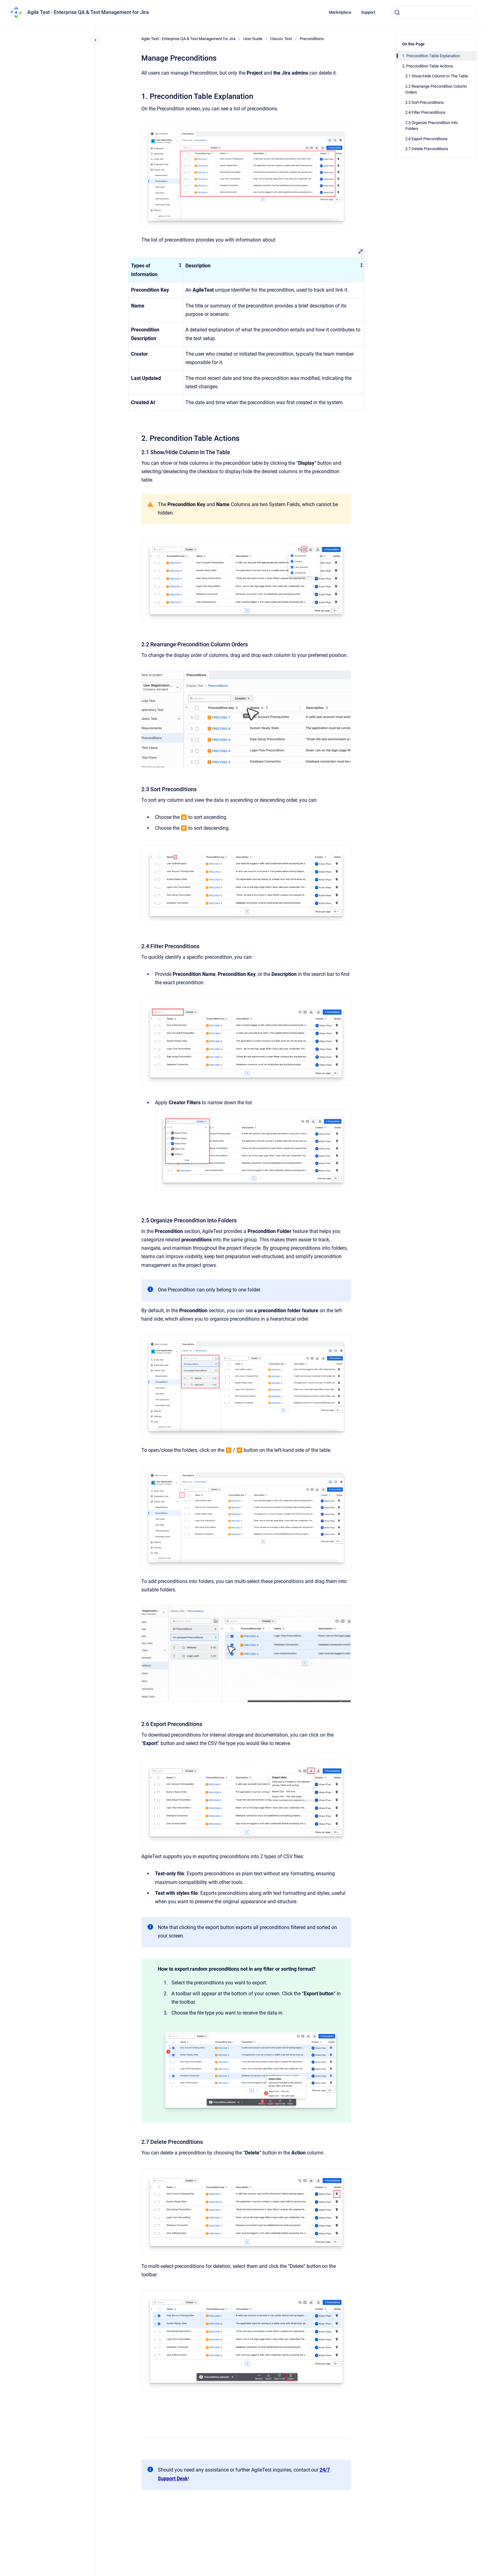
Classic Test (281, 38)
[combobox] (433, 12)
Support (368, 12)
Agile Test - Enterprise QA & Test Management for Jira (88, 12)
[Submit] (397, 12)
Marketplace (340, 12)
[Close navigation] (96, 40)
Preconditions (312, 38)
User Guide (252, 38)
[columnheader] (155, 270)
